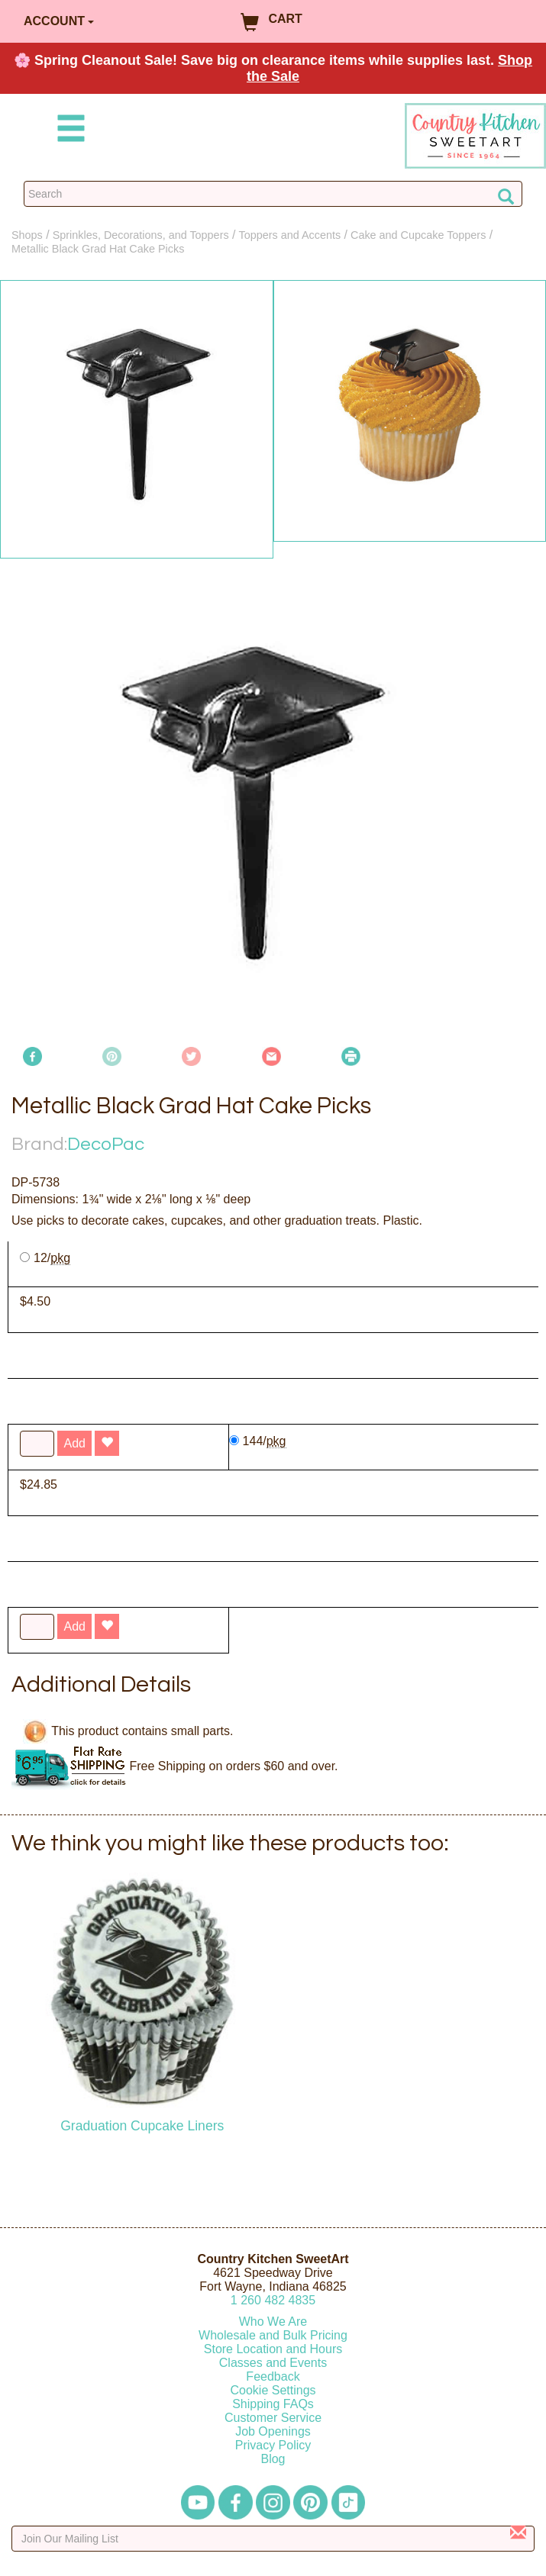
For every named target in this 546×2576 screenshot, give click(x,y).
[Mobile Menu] (68, 131)
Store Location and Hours (273, 2349)
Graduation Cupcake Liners (142, 2125)
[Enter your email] (273, 2539)
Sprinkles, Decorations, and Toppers (141, 235)
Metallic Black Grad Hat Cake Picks (97, 249)
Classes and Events (273, 2362)
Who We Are (273, 2321)
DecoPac (105, 1144)
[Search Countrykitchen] (273, 194)
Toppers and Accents (290, 235)
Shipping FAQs (273, 2403)
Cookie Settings (272, 2390)
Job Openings (273, 2431)
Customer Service (273, 2417)
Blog (272, 2458)
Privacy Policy (273, 2445)
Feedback (272, 2376)
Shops (27, 235)
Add (74, 1626)
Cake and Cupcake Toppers (418, 235)
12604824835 (273, 2300)
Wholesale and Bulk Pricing (273, 2335)
